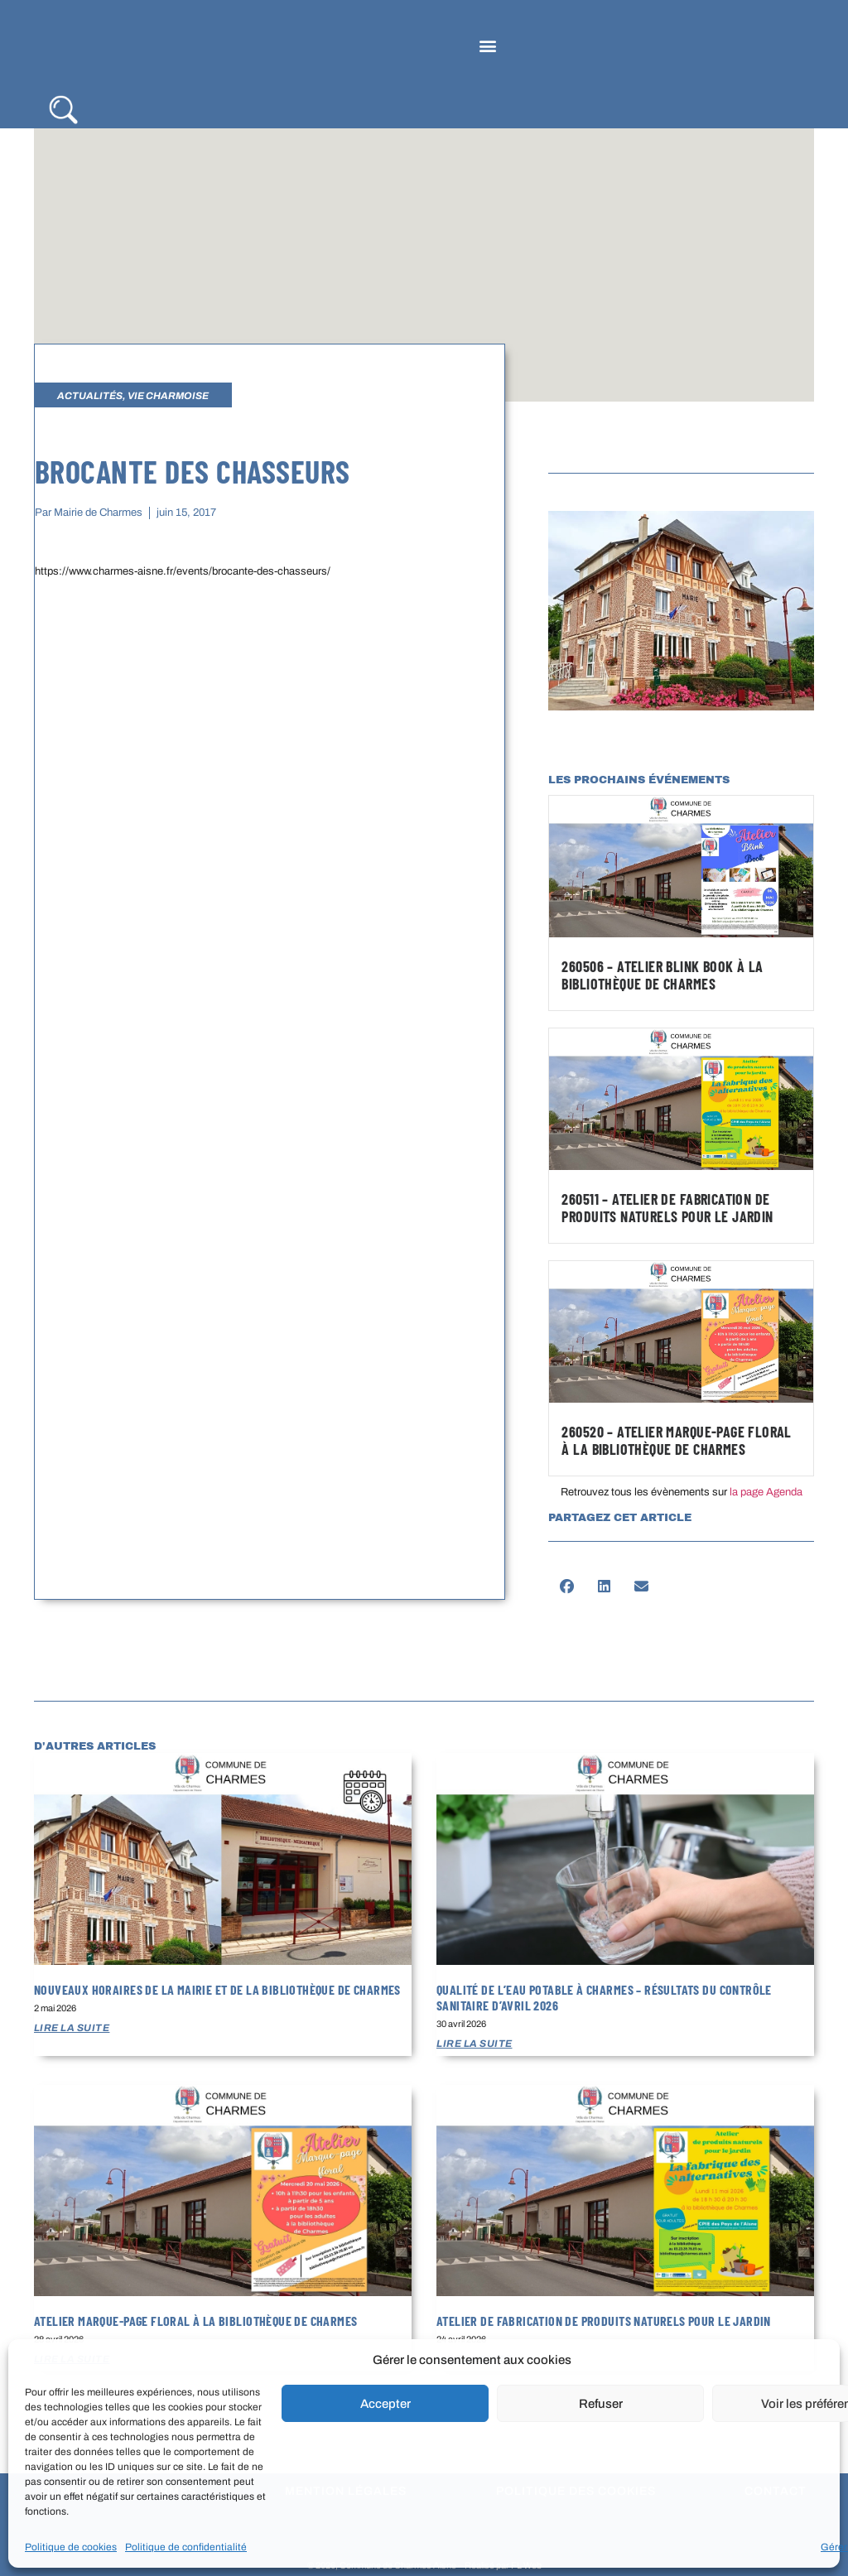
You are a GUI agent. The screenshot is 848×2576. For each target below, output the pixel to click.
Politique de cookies (71, 2547)
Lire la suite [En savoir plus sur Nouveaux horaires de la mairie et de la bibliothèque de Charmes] (72, 2028)
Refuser (601, 2403)
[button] (487, 46)
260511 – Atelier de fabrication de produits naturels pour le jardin (667, 1208)
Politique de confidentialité (186, 2547)
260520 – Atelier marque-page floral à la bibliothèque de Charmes (676, 1441)
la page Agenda (766, 1492)
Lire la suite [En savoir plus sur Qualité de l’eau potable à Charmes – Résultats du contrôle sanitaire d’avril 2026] (474, 2043)
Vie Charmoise (168, 396)
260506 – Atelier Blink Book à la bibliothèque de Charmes (662, 975)
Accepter (385, 2403)
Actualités (90, 396)
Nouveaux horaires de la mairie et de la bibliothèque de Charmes (217, 1989)
